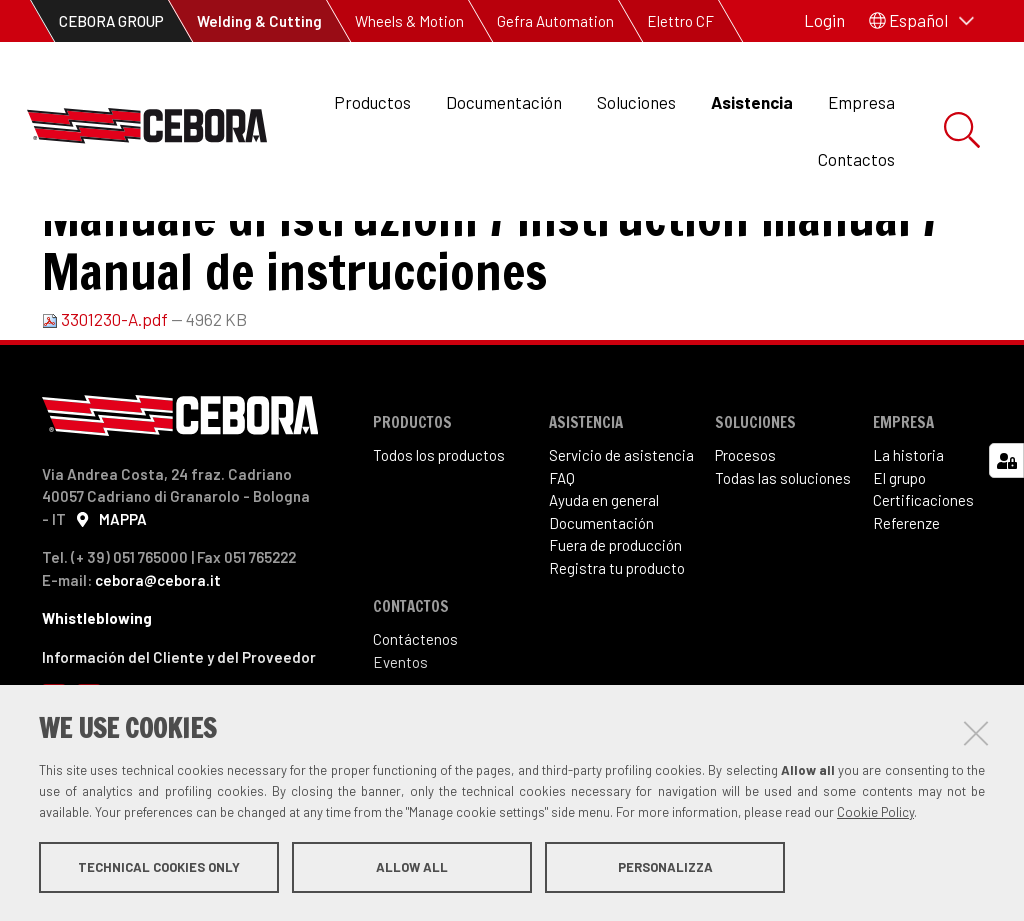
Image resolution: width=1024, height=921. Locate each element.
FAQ (562, 560)
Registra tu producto (617, 650)
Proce (733, 537)
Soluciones (636, 102)
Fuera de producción (615, 627)
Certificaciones (923, 582)
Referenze (906, 605)
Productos (372, 102)
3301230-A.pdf (106, 401)
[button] (921, 21)
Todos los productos (439, 537)
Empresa (861, 102)
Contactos (856, 159)
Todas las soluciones (783, 560)
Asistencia (752, 102)
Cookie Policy (875, 814)
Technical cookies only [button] (159, 869)
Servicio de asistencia (621, 537)
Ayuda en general (604, 582)
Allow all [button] (412, 869)
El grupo (899, 560)
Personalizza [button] (665, 869)
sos (764, 537)
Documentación (504, 102)
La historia (908, 537)
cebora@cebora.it (158, 662)
